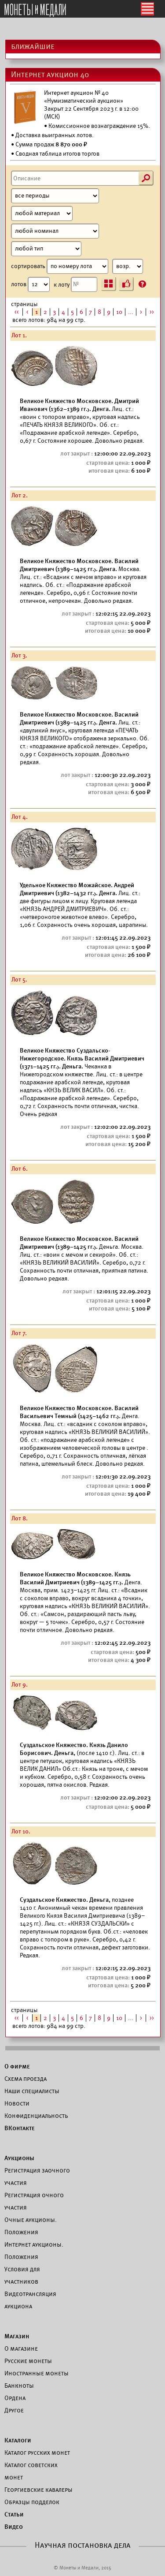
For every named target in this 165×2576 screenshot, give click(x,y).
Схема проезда (25, 2078)
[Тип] (46, 248)
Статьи (14, 2514)
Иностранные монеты (36, 2373)
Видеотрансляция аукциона (30, 2300)
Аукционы (19, 2158)
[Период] (55, 195)
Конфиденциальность (36, 2115)
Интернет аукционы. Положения (33, 2250)
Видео (13, 2526)
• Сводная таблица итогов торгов (55, 153)
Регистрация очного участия (34, 2201)
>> (152, 312)
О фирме (17, 2066)
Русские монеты (28, 2360)
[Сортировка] (127, 266)
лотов (30, 284)
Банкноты (19, 2385)
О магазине (21, 2348)
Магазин (16, 2336)
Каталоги (17, 2440)
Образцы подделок (31, 2501)
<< (17, 312)
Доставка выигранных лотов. (54, 135)
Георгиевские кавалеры (38, 2489)
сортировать (77, 266)
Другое (14, 2410)
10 (119, 312)
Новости (16, 2103)
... (130, 312)
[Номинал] (55, 231)
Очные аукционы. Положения (30, 2226)
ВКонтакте (19, 2128)
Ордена (15, 2397)
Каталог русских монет (37, 2452)
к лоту (75, 284)
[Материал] (42, 213)
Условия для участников (22, 2275)
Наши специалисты (31, 2090)
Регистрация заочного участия (37, 2176)
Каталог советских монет (31, 2471)
